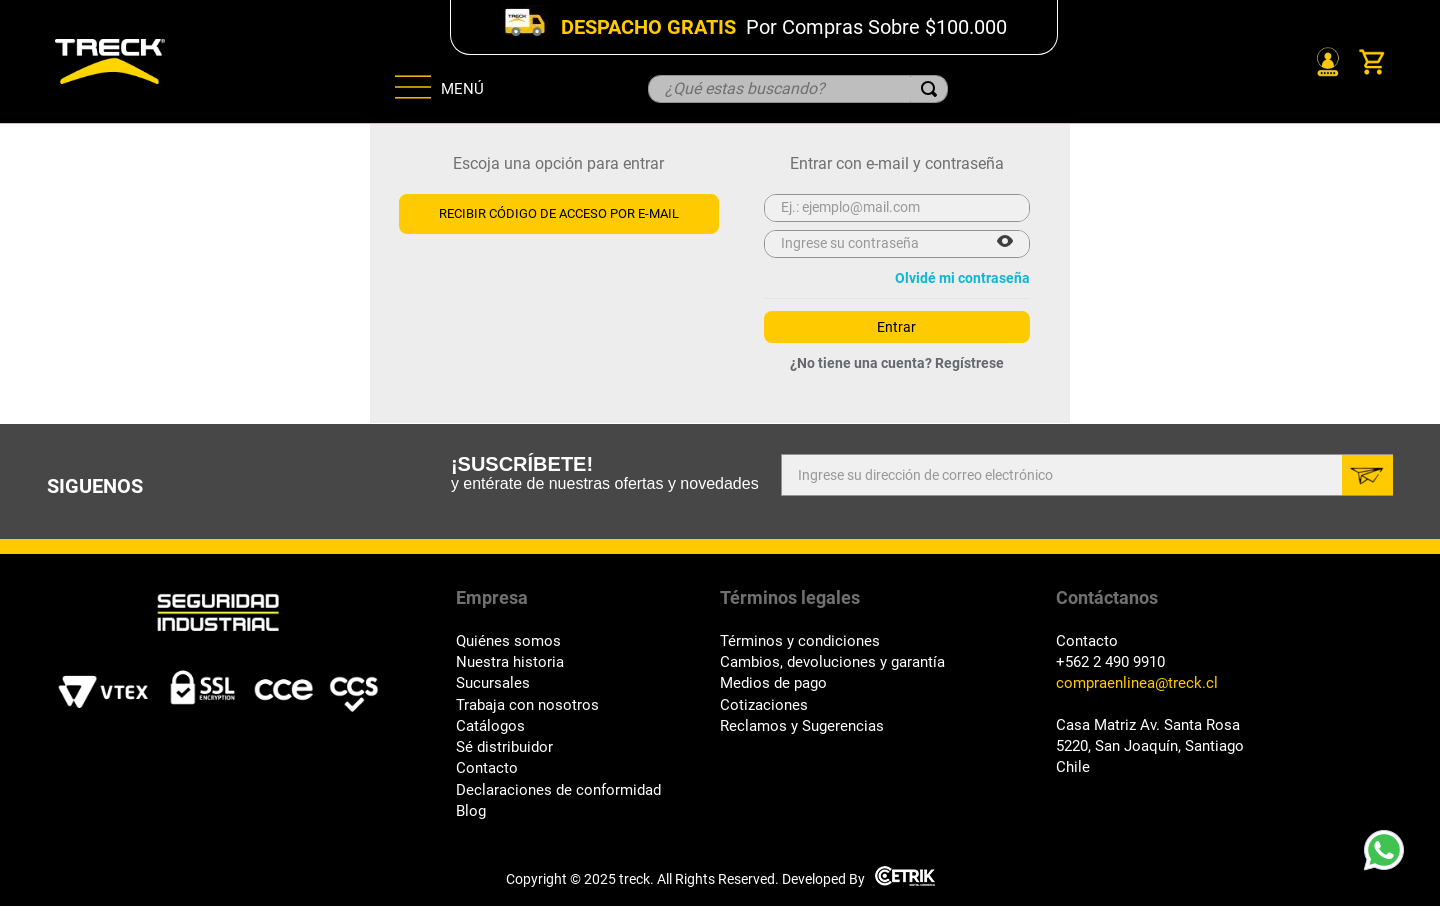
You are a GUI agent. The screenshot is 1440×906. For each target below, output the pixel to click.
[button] (1005, 243)
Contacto (487, 768)
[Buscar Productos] (929, 89)
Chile (1073, 767)
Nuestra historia (510, 662)
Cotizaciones (764, 705)
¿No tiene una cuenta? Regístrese (897, 363)
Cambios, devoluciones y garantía (832, 662)
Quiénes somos (508, 641)
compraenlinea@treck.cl (1137, 683)
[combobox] (798, 89)
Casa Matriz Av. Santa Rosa (1148, 725)
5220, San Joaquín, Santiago (1150, 746)
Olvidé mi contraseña (962, 278)
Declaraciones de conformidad (558, 790)
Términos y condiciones (800, 641)
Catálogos (490, 726)
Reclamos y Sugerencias (802, 726)
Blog (471, 811)
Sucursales (493, 683)
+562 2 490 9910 (1110, 662)
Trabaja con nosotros (527, 705)
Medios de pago (773, 683)
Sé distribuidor (504, 747)
